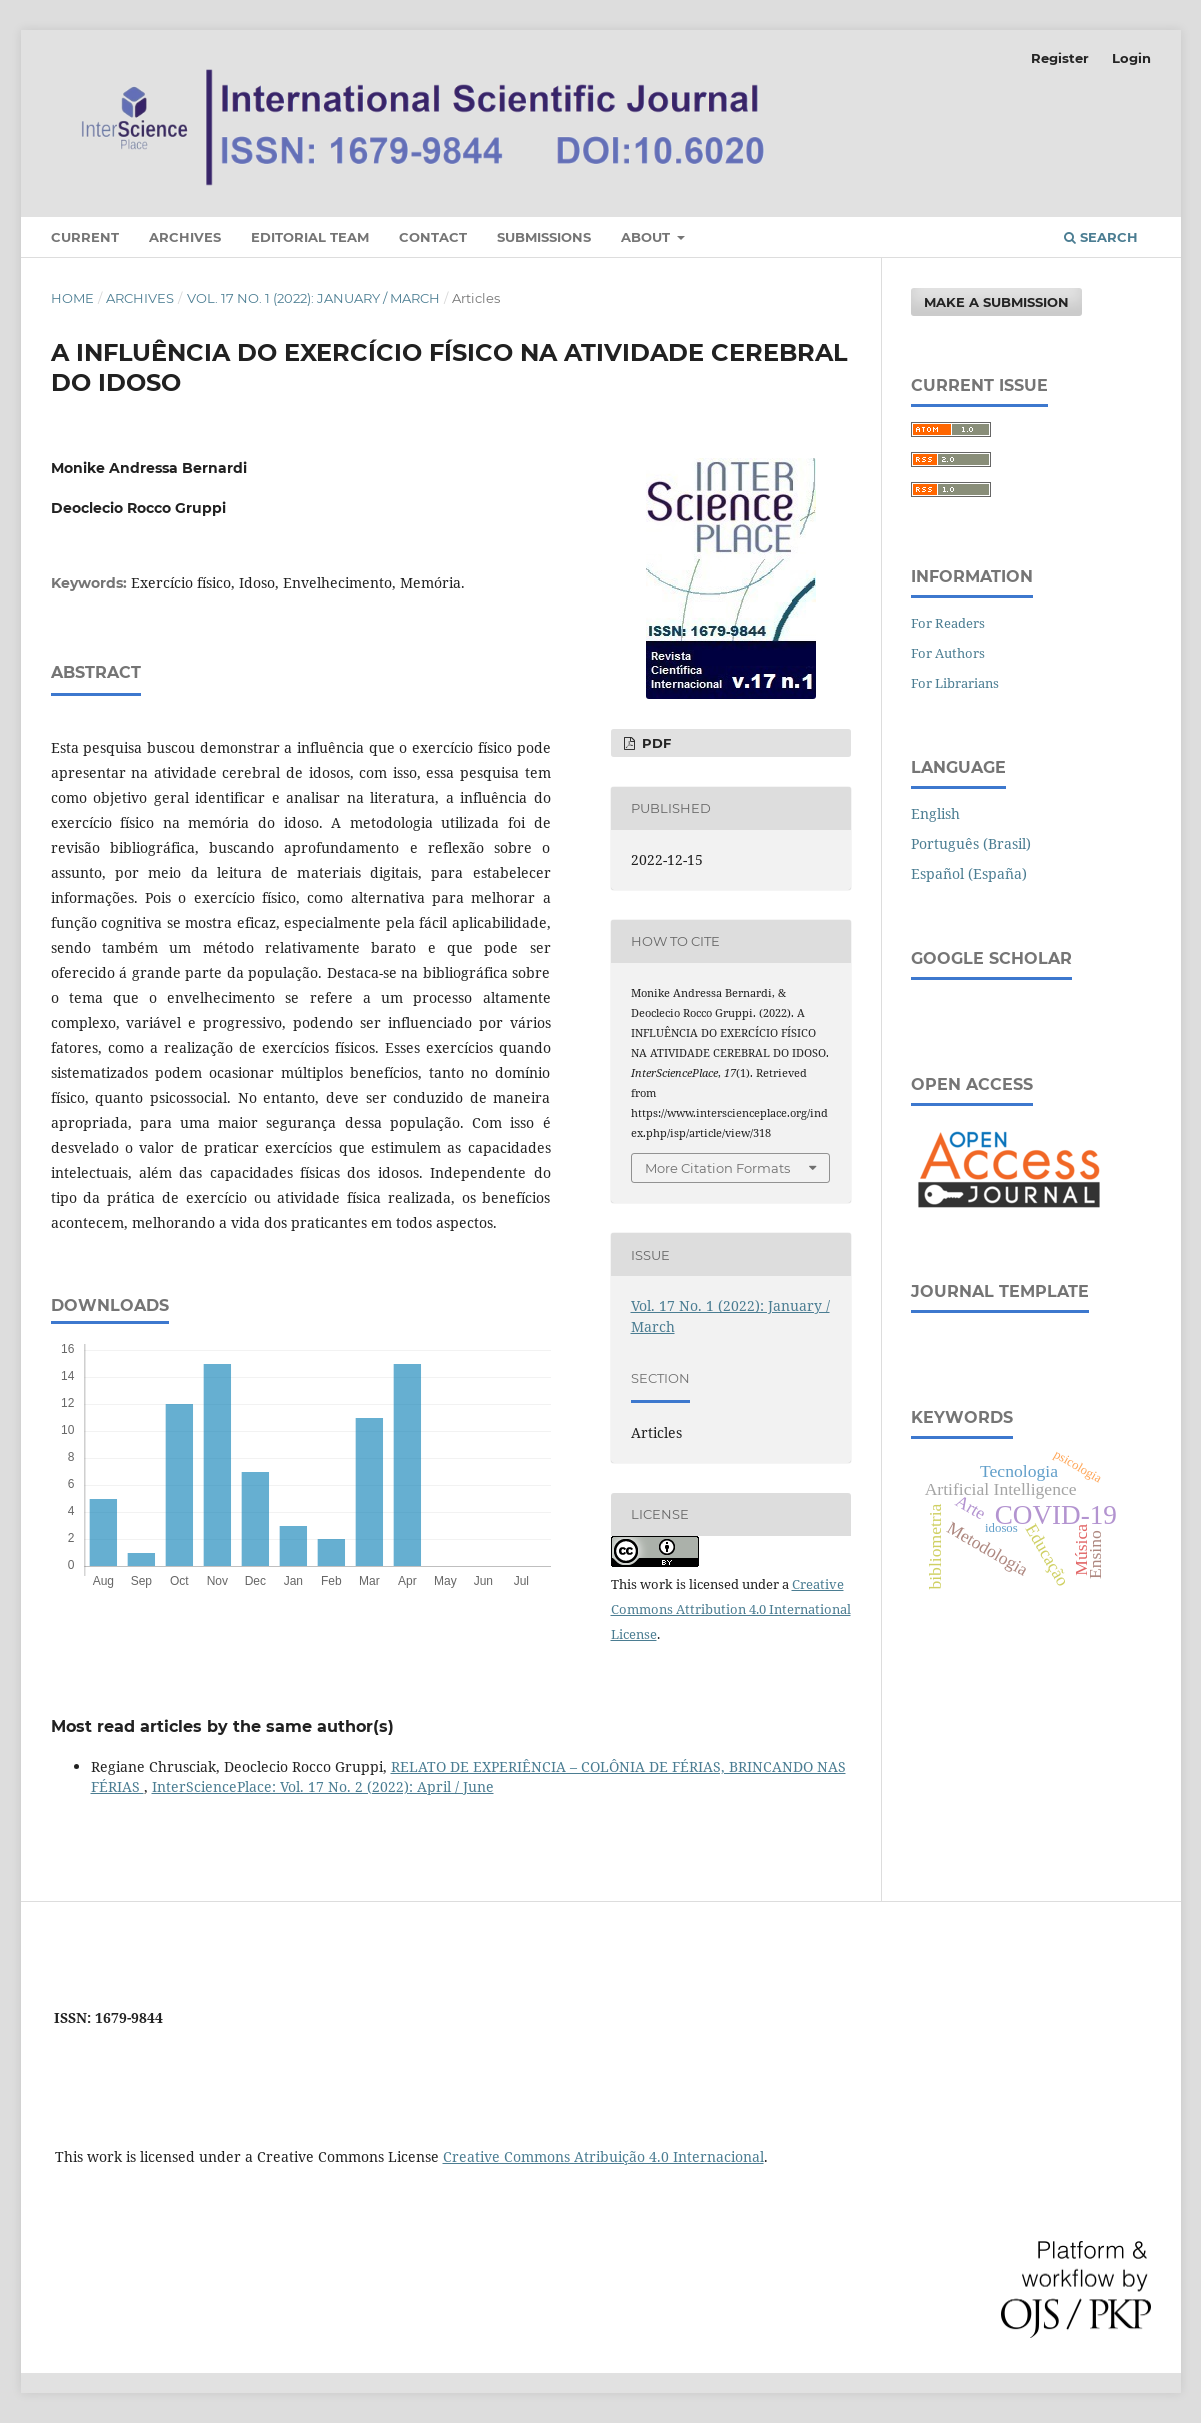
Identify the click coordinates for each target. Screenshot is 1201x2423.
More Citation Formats (717, 1168)
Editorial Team (310, 237)
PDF (654, 743)
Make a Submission (996, 302)
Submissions (544, 237)
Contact (433, 237)
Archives (185, 237)
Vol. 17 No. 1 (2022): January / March (313, 298)
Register (1060, 58)
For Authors (948, 653)
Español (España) (969, 873)
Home (72, 298)
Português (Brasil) (971, 843)
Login (1131, 58)
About (647, 237)
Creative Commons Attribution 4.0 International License (731, 1609)
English (935, 813)
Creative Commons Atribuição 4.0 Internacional (603, 2156)
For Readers (948, 623)
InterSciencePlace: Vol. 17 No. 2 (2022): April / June (323, 1786)
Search (1101, 237)
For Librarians (955, 683)
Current (85, 237)
